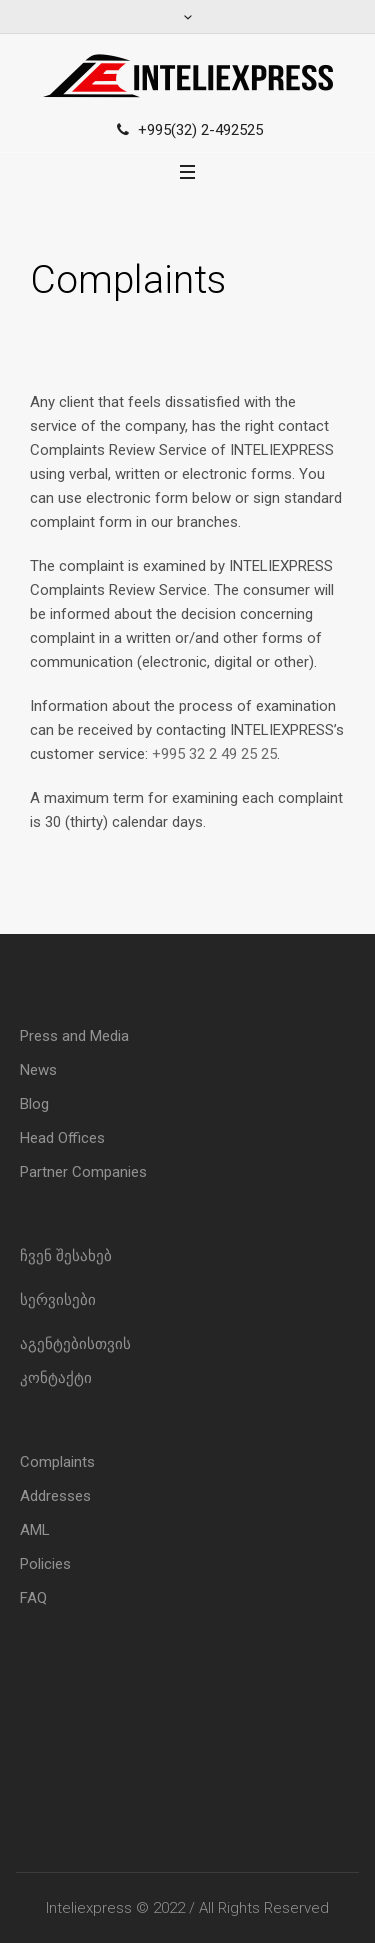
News (38, 1070)
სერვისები (58, 1300)
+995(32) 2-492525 (200, 130)
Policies (45, 1564)
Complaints (57, 1462)
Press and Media (74, 1036)
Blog (34, 1104)
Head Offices (62, 1138)
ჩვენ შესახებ (66, 1256)
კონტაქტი (56, 1378)
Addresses (55, 1496)
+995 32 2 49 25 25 (214, 754)
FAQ (33, 1598)
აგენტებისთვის (75, 1344)
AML (35, 1530)
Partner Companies (83, 1172)
